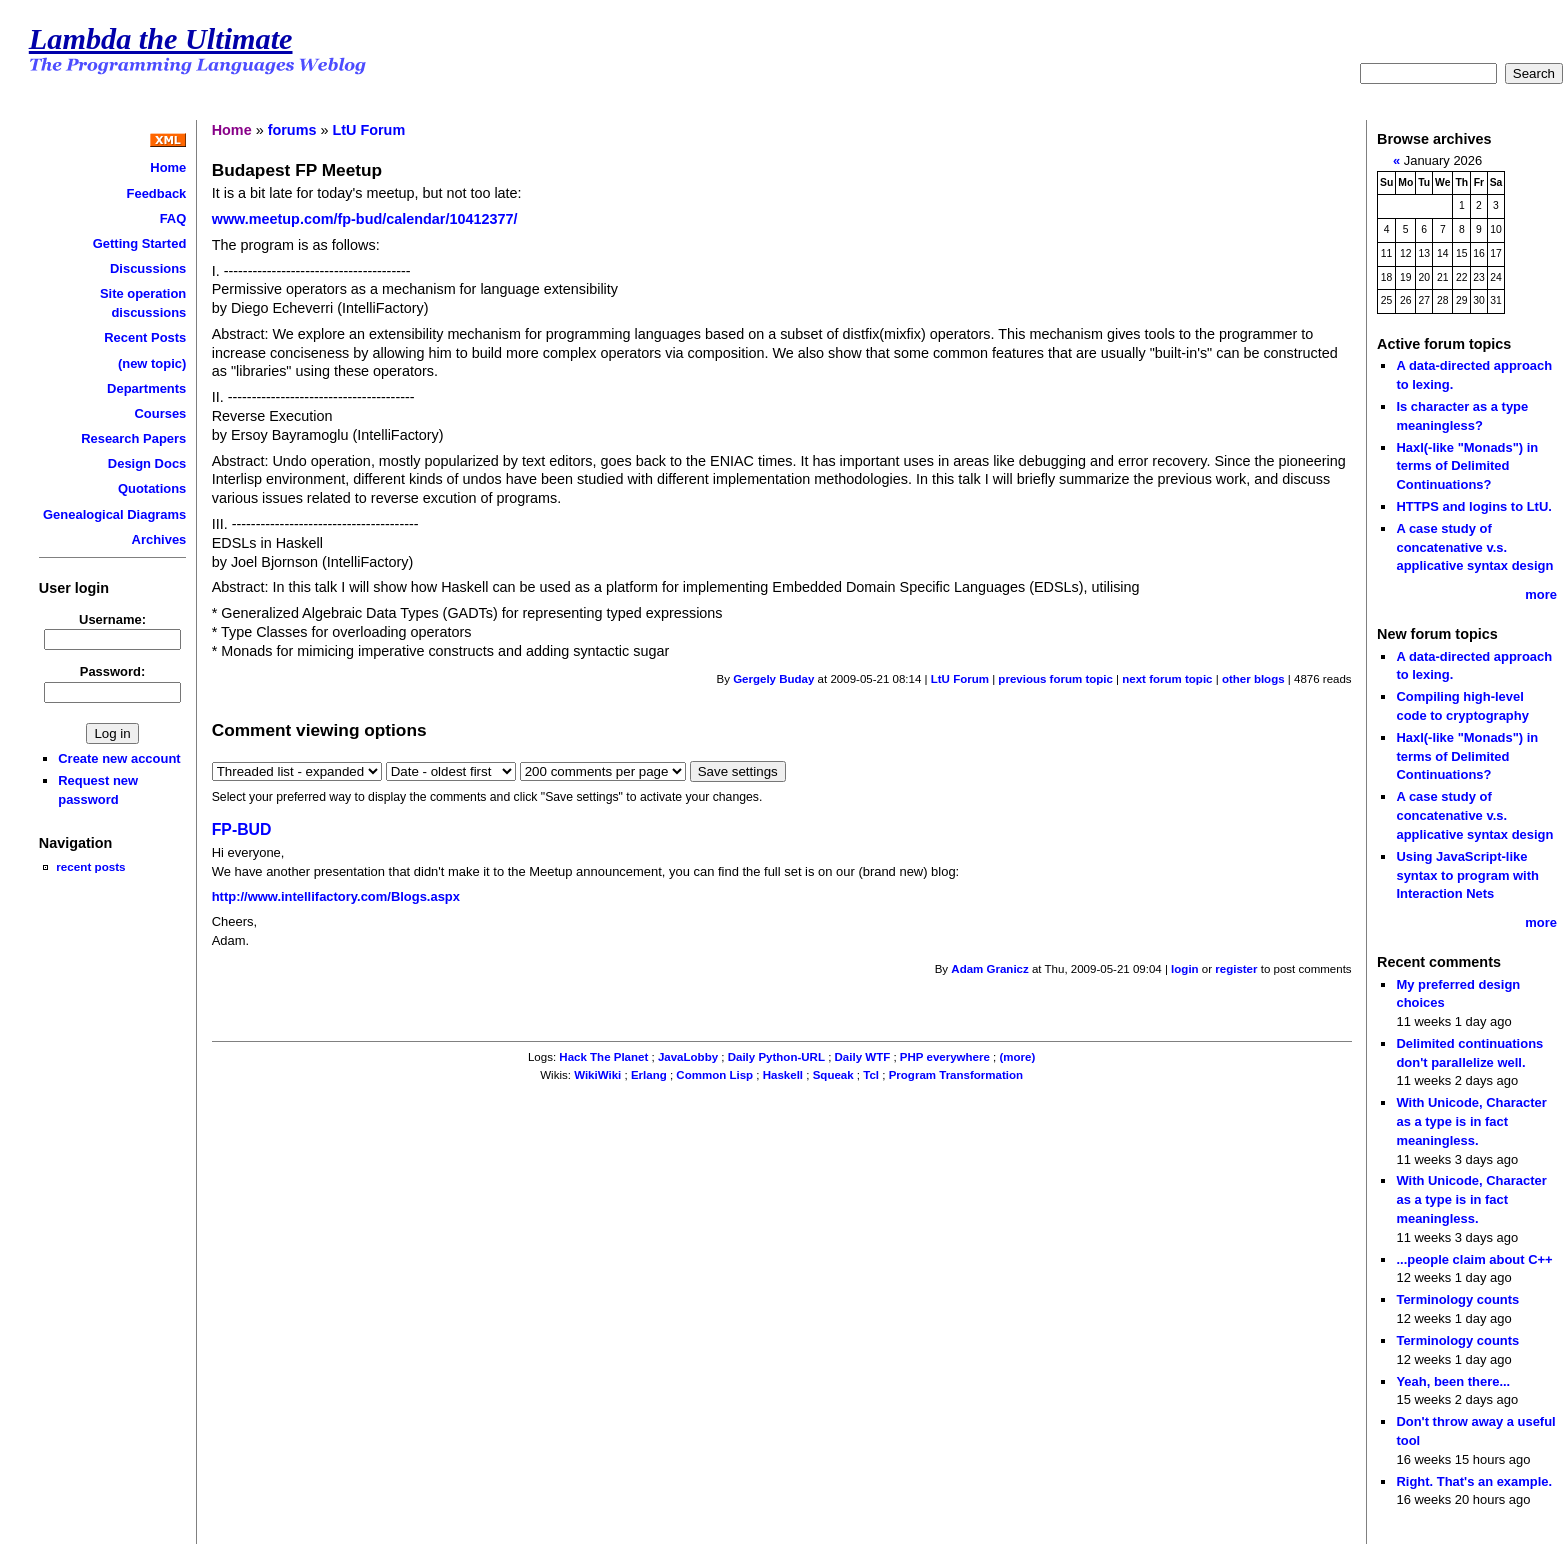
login (1185, 969)
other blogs (1253, 679)
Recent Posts (145, 337)
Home (168, 167)
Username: (112, 619)
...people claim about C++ (1474, 1259)
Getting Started (140, 243)
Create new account (119, 758)
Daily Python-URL (776, 1057)
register (1236, 969)
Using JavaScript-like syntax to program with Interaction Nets (1467, 875)
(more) (1018, 1057)
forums (292, 130)
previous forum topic (1055, 679)
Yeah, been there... (1453, 1381)
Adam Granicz (989, 969)
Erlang (649, 1075)
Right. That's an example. (1474, 1481)
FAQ (173, 218)
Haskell (783, 1075)
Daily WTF (863, 1057)
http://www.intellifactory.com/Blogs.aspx (336, 896)
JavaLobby (688, 1057)
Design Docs (147, 463)
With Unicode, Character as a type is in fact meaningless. (1471, 1121)
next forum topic (1167, 679)
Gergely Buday (773, 679)
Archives (159, 539)
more (1541, 594)
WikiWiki (597, 1075)
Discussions (148, 268)
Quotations (152, 488)
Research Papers (133, 438)
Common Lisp (714, 1075)
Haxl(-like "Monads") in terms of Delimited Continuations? (1467, 466)
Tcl (871, 1075)
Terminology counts (1457, 1299)
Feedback (157, 193)
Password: (113, 671)
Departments (146, 388)
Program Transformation (956, 1075)
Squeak (833, 1075)
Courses (160, 413)
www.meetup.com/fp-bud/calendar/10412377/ (365, 219)
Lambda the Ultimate (161, 39)
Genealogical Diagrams (114, 514)
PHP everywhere (945, 1057)
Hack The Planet (603, 1057)
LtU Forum (368, 130)
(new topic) (152, 363)
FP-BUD (242, 829)
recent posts (90, 866)
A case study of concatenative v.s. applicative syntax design (1474, 547)
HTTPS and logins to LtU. (1473, 506)
